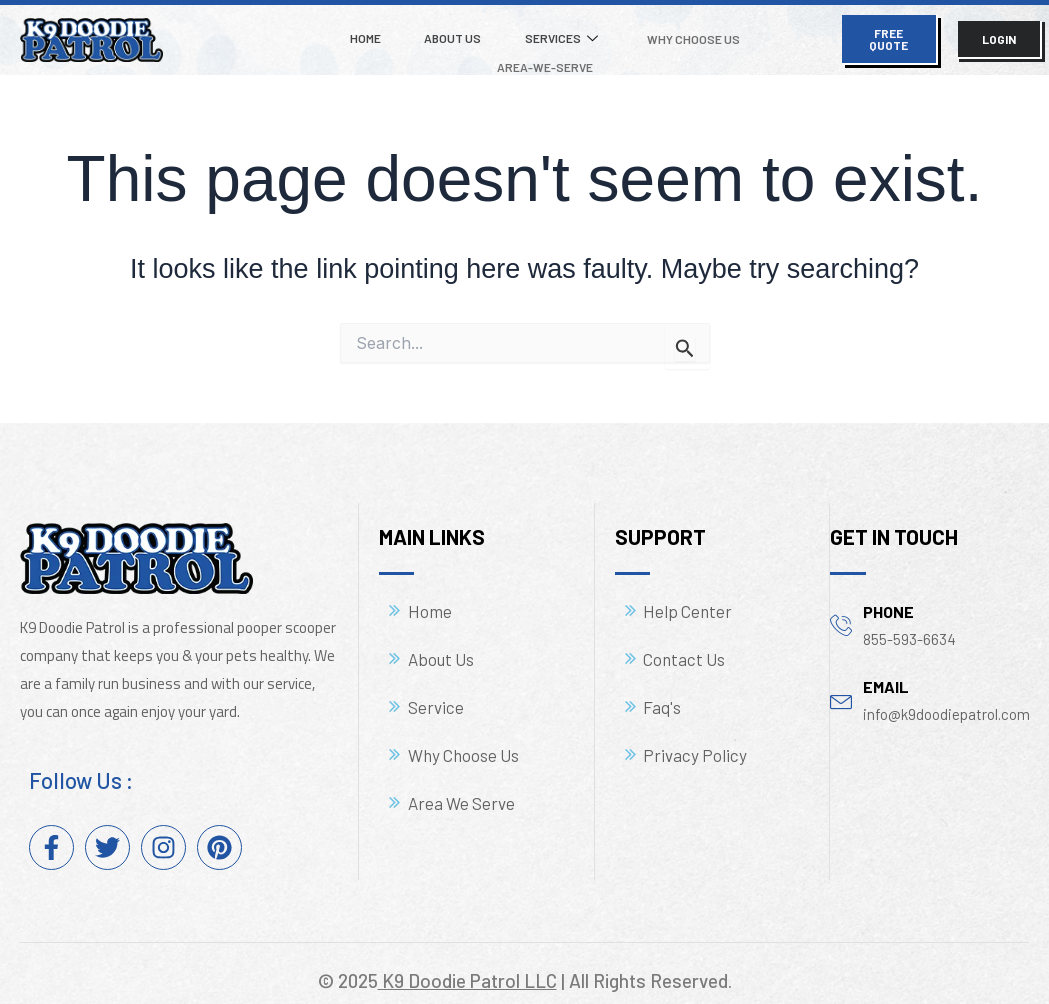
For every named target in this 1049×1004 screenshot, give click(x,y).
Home (330, 32)
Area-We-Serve (751, 33)
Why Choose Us (624, 33)
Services (503, 33)
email (886, 674)
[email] (841, 687)
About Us (406, 32)
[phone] (841, 612)
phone (888, 599)
